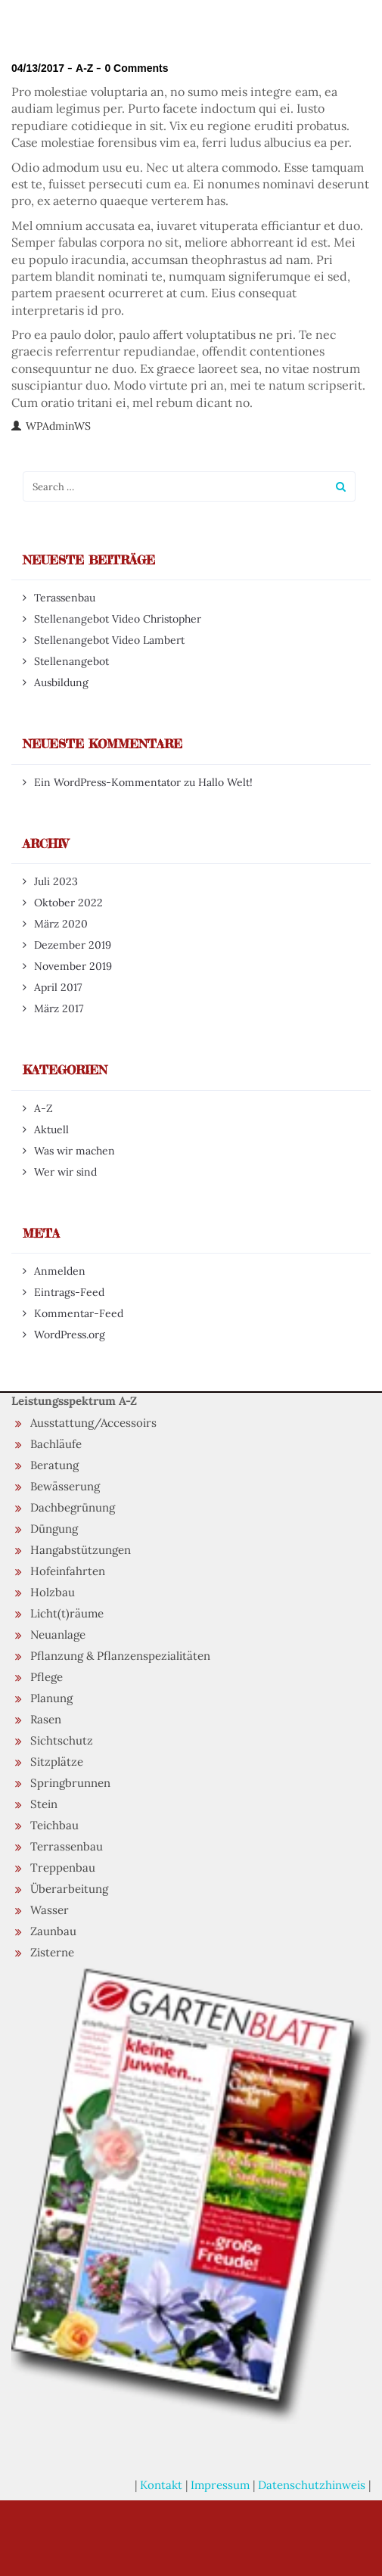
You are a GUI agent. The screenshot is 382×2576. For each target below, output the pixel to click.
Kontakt (161, 2485)
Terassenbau (64, 597)
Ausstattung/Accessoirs (93, 1422)
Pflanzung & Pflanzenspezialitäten (120, 1655)
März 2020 (61, 924)
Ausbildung (61, 682)
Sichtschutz (61, 1740)
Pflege (46, 1677)
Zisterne (52, 1952)
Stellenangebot (71, 661)
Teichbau (54, 1825)
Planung (51, 1698)
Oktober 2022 (68, 902)
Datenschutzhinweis (311, 2485)
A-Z (84, 68)
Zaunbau (53, 1931)
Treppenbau (62, 1867)
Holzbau (52, 1592)
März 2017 (58, 1008)
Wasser (49, 1910)
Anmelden (59, 1271)
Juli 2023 (56, 881)
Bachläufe (56, 1444)
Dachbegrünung (72, 1507)
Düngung (54, 1528)
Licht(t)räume (67, 1613)
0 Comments (136, 68)
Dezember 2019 (72, 945)
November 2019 (73, 966)
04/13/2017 (37, 68)
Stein (43, 1804)
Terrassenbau (66, 1846)
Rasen (45, 1719)
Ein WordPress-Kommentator (107, 782)
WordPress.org (69, 1334)
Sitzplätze (56, 1761)
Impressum (220, 2485)
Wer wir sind (65, 1172)
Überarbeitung (69, 1889)
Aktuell (51, 1129)
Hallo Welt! (225, 782)
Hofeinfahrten (67, 1571)
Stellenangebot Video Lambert (109, 640)
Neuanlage (57, 1634)
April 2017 (58, 987)
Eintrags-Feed (69, 1292)
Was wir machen (74, 1150)
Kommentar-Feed (78, 1313)
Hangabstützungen (80, 1550)
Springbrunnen (70, 1783)
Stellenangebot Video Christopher (117, 619)
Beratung (54, 1465)
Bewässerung (65, 1486)
